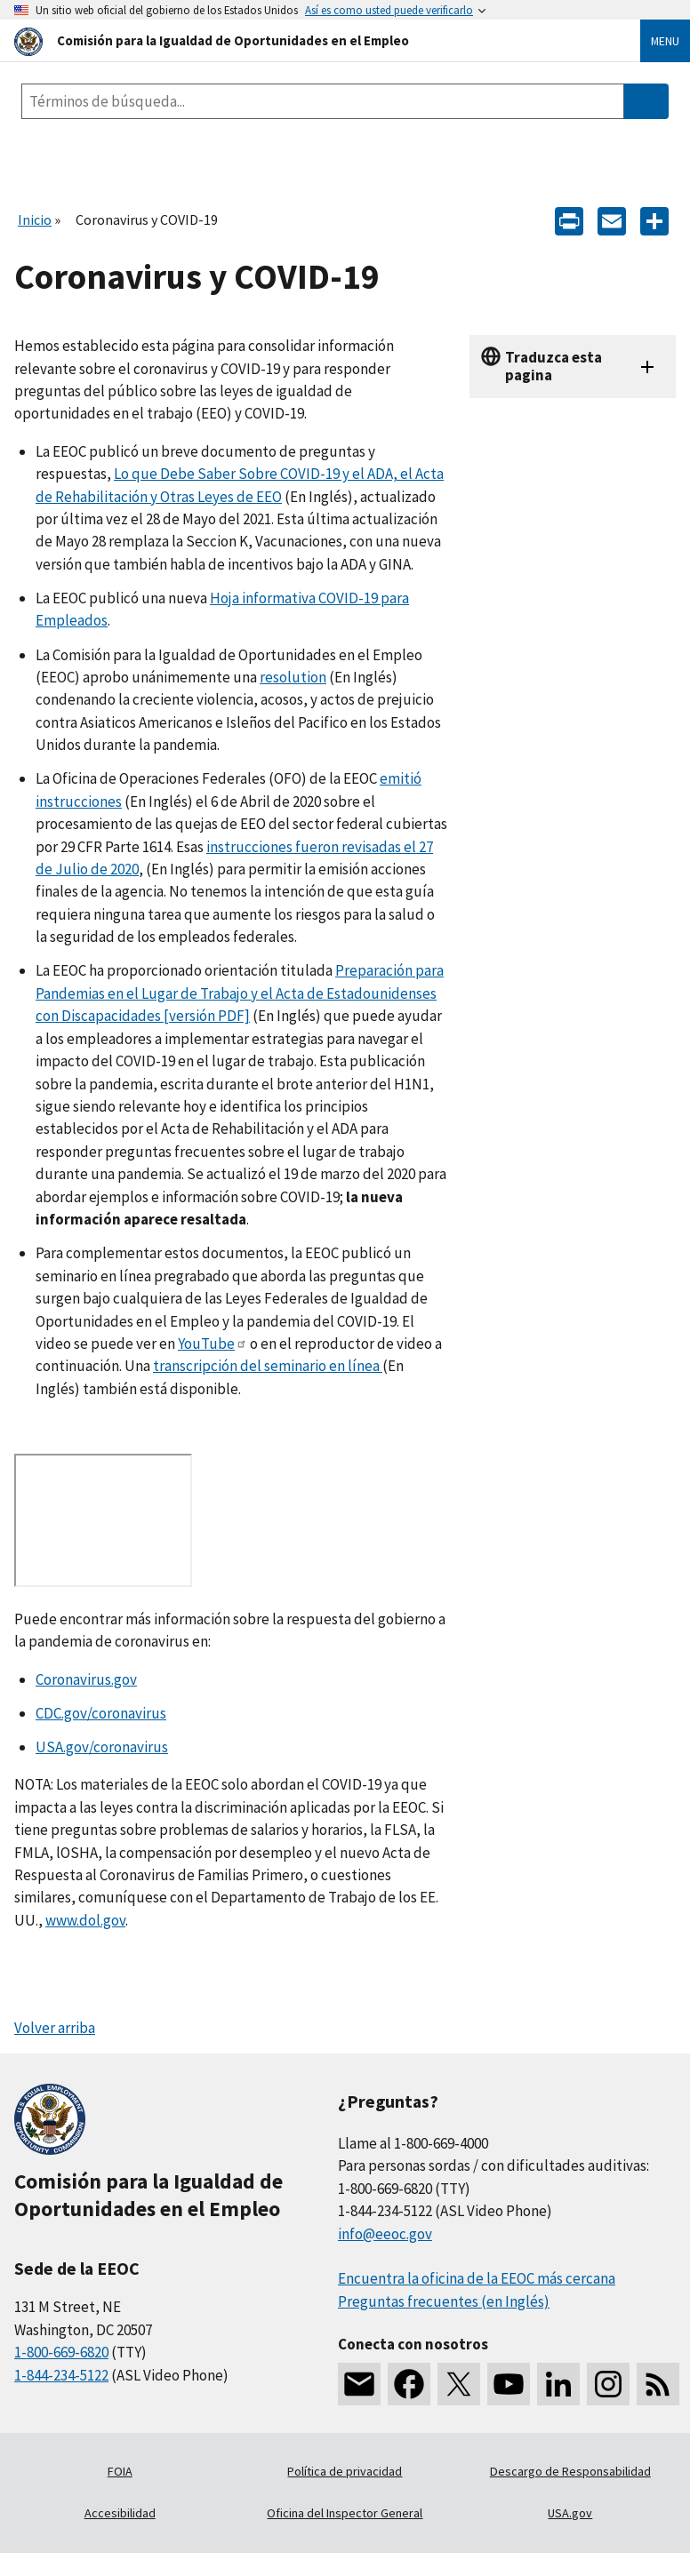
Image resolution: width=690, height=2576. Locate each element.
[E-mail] (611, 220)
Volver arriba (54, 2028)
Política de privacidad (344, 2471)
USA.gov (570, 2513)
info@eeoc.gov (385, 2234)
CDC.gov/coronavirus (101, 1713)
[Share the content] (654, 220)
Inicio (35, 219)
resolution (293, 677)
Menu (665, 41)
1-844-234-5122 (61, 2375)
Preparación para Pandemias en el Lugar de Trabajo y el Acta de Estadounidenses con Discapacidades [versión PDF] (240, 993)
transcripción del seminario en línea (267, 1366)
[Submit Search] (646, 101)
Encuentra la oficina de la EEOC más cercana (476, 2278)
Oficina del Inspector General (344, 2513)
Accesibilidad (120, 2513)
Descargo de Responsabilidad (570, 2471)
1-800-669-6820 (61, 2352)
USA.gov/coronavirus (102, 1747)
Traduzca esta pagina (553, 365)
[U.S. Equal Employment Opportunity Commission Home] (306, 40)
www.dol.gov (85, 1920)
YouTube (212, 1343)
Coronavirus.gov (86, 1679)
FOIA (120, 2471)
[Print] (569, 220)
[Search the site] (322, 101)
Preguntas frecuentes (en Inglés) (444, 2301)
